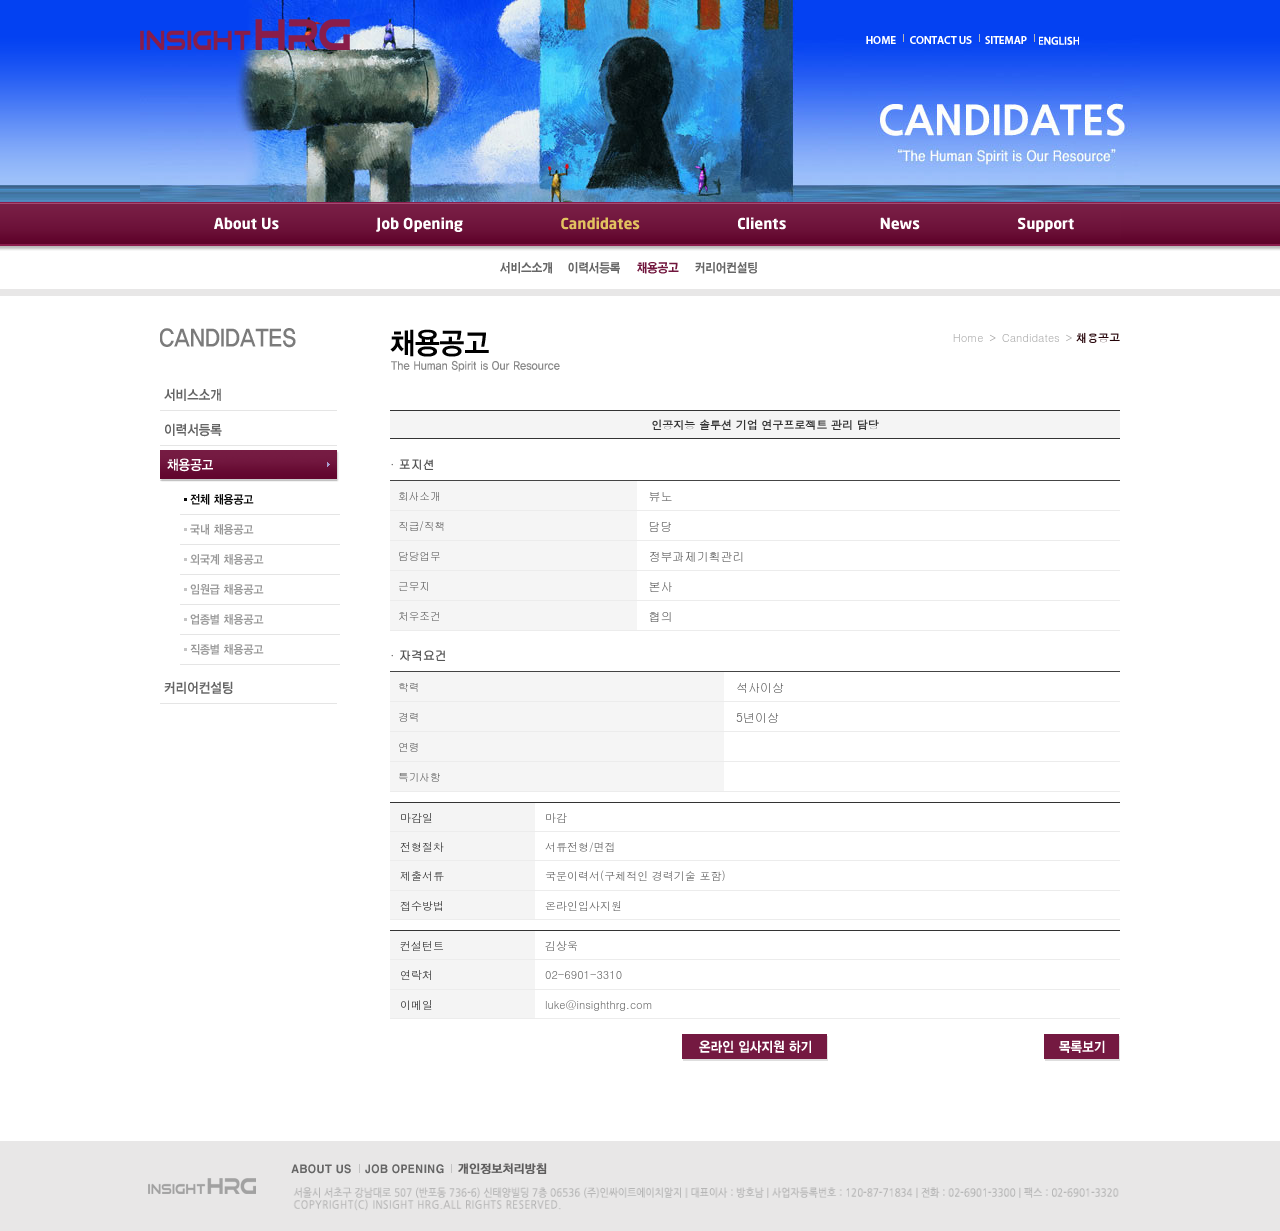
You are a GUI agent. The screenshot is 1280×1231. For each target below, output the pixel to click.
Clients (760, 225)
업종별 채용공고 (255, 622)
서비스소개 (527, 270)
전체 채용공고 (255, 502)
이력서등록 (595, 270)
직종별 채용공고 (255, 652)
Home (968, 337)
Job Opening (422, 225)
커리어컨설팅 (728, 270)
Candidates (600, 225)
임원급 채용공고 (255, 592)
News (901, 225)
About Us (245, 225)
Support (1044, 225)
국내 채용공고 (255, 532)
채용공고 (658, 270)
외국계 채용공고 (255, 562)
